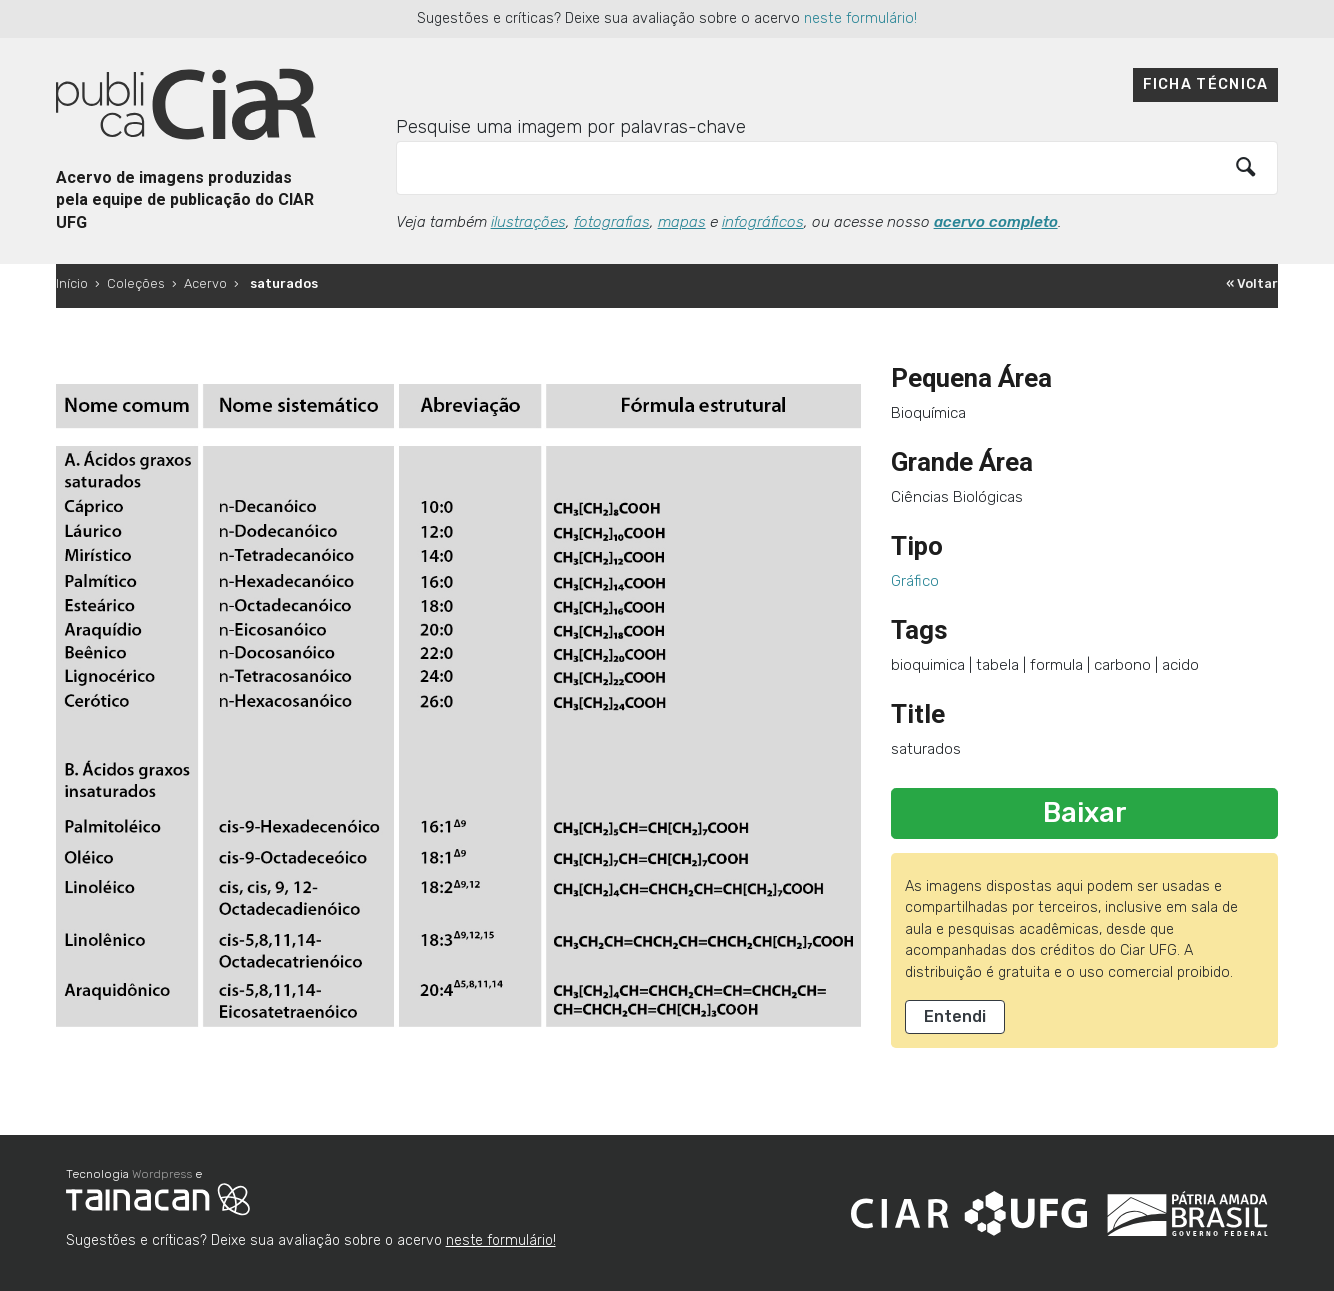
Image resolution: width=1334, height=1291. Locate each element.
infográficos (763, 222)
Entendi (955, 1016)
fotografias (612, 222)
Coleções (136, 283)
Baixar (1085, 813)
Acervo (205, 283)
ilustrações (528, 222)
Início (72, 283)
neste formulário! (860, 18)
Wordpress (162, 1174)
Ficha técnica (1206, 84)
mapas (682, 222)
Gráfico (915, 581)
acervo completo (996, 222)
